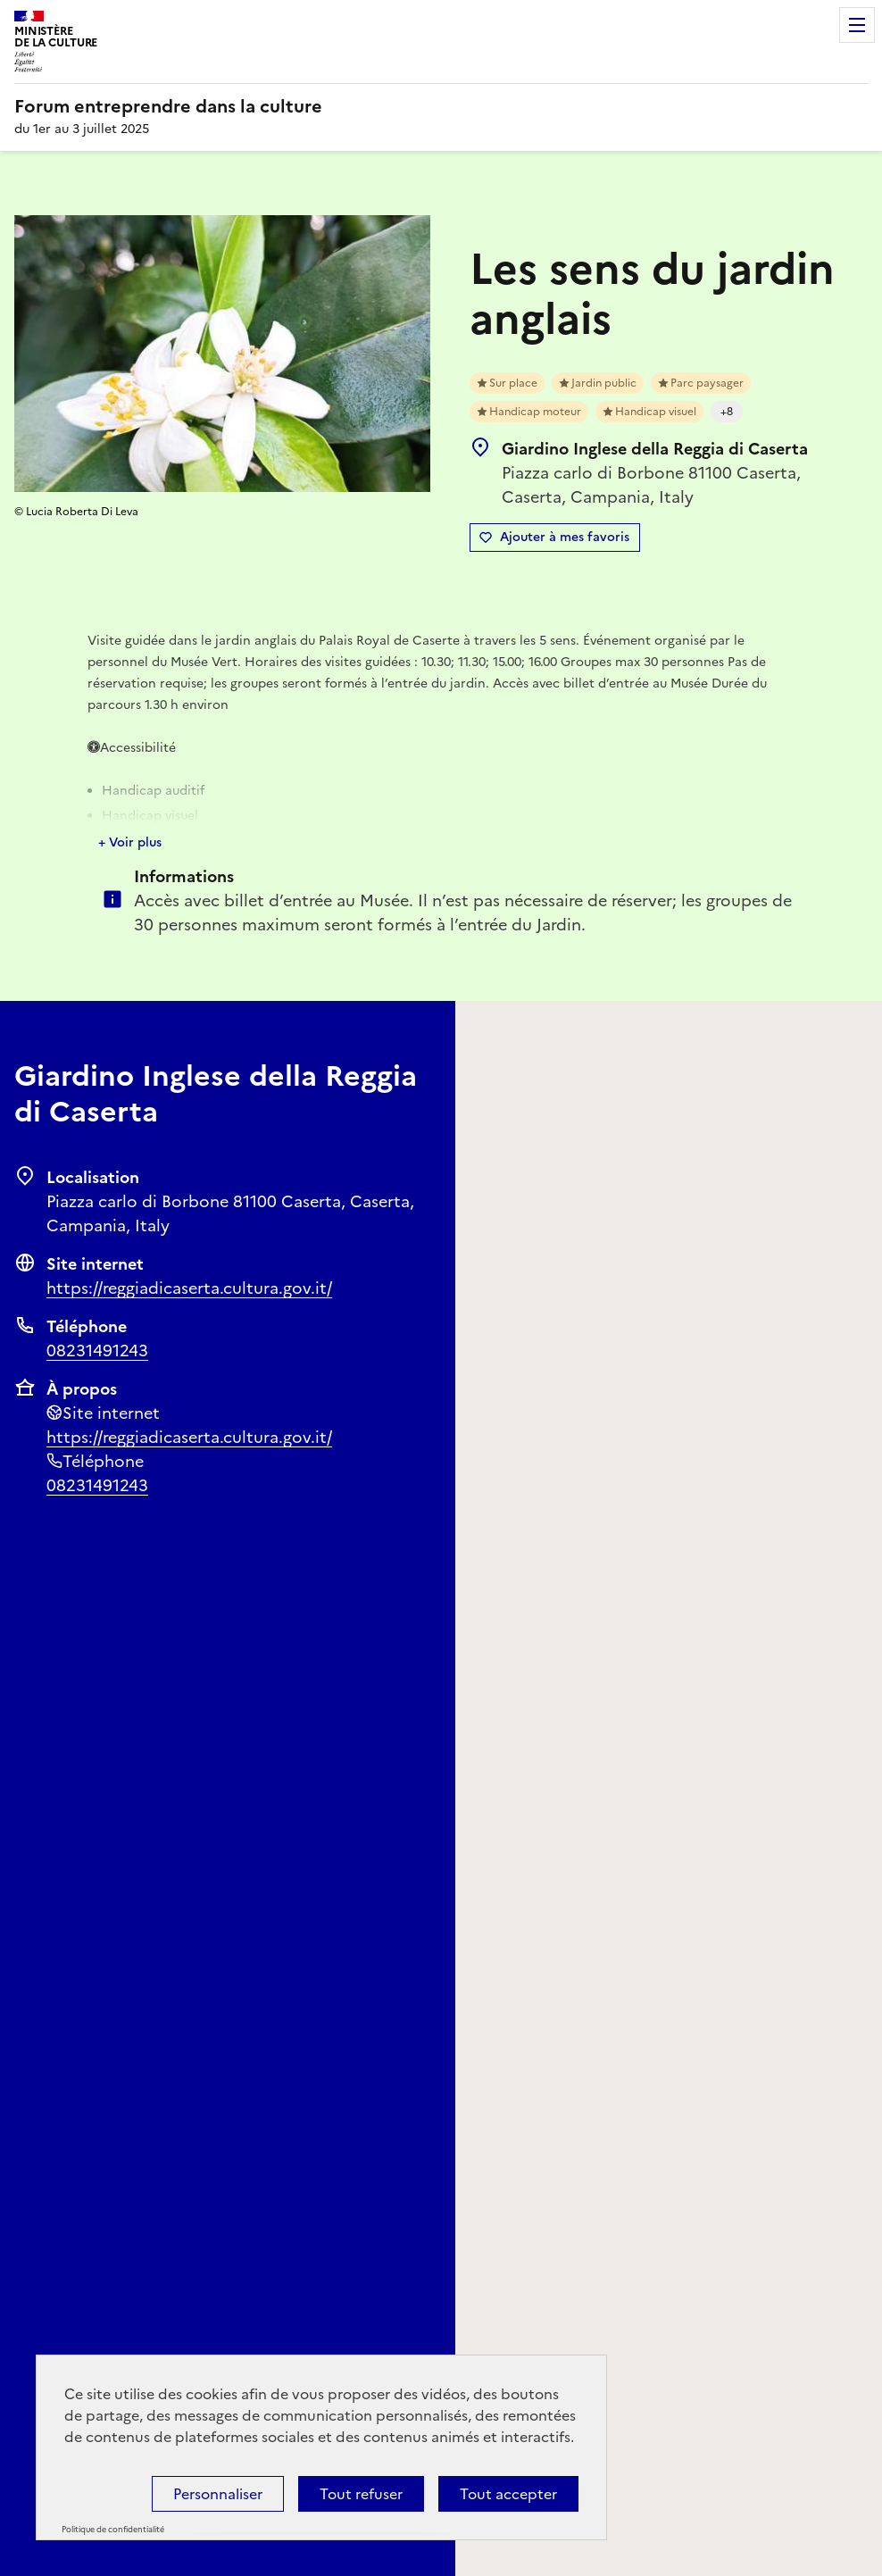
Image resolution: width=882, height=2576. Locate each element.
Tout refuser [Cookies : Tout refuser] (361, 2494)
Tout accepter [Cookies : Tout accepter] (508, 2494)
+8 (726, 412)
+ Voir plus (130, 842)
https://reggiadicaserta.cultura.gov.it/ (189, 1288)
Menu (857, 25)
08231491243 (97, 1350)
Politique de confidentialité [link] (113, 2529)
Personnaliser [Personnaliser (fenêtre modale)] (217, 2494)
